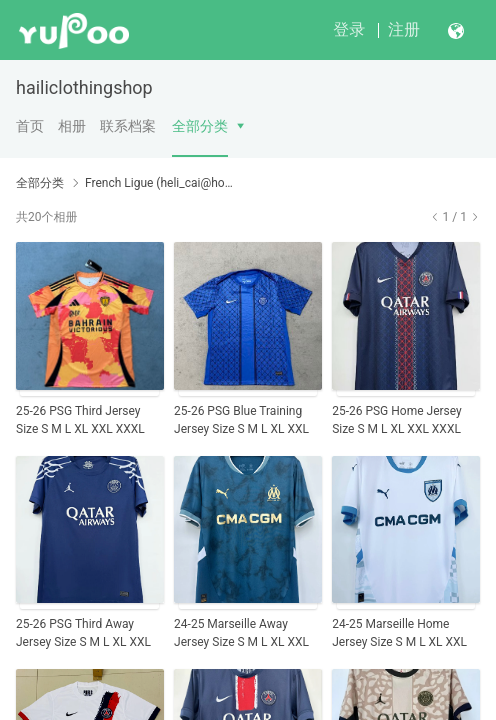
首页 (30, 126)
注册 (404, 29)
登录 (349, 29)
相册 (72, 126)
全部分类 (200, 126)
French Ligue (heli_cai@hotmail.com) (159, 183)
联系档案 (128, 126)
